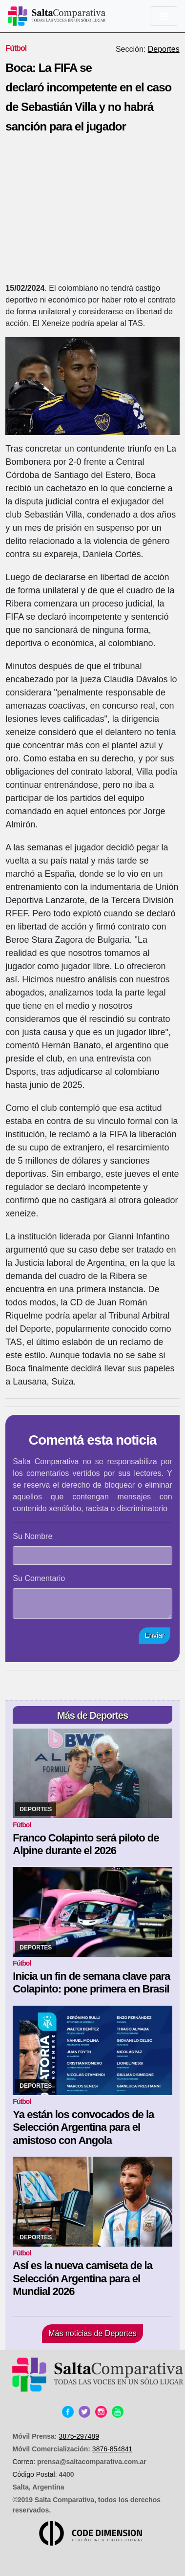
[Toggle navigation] (163, 16)
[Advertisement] (91, 211)
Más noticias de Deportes (92, 2333)
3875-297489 (79, 2436)
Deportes (164, 49)
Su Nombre (32, 1536)
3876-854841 (112, 2449)
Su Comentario (39, 1578)
